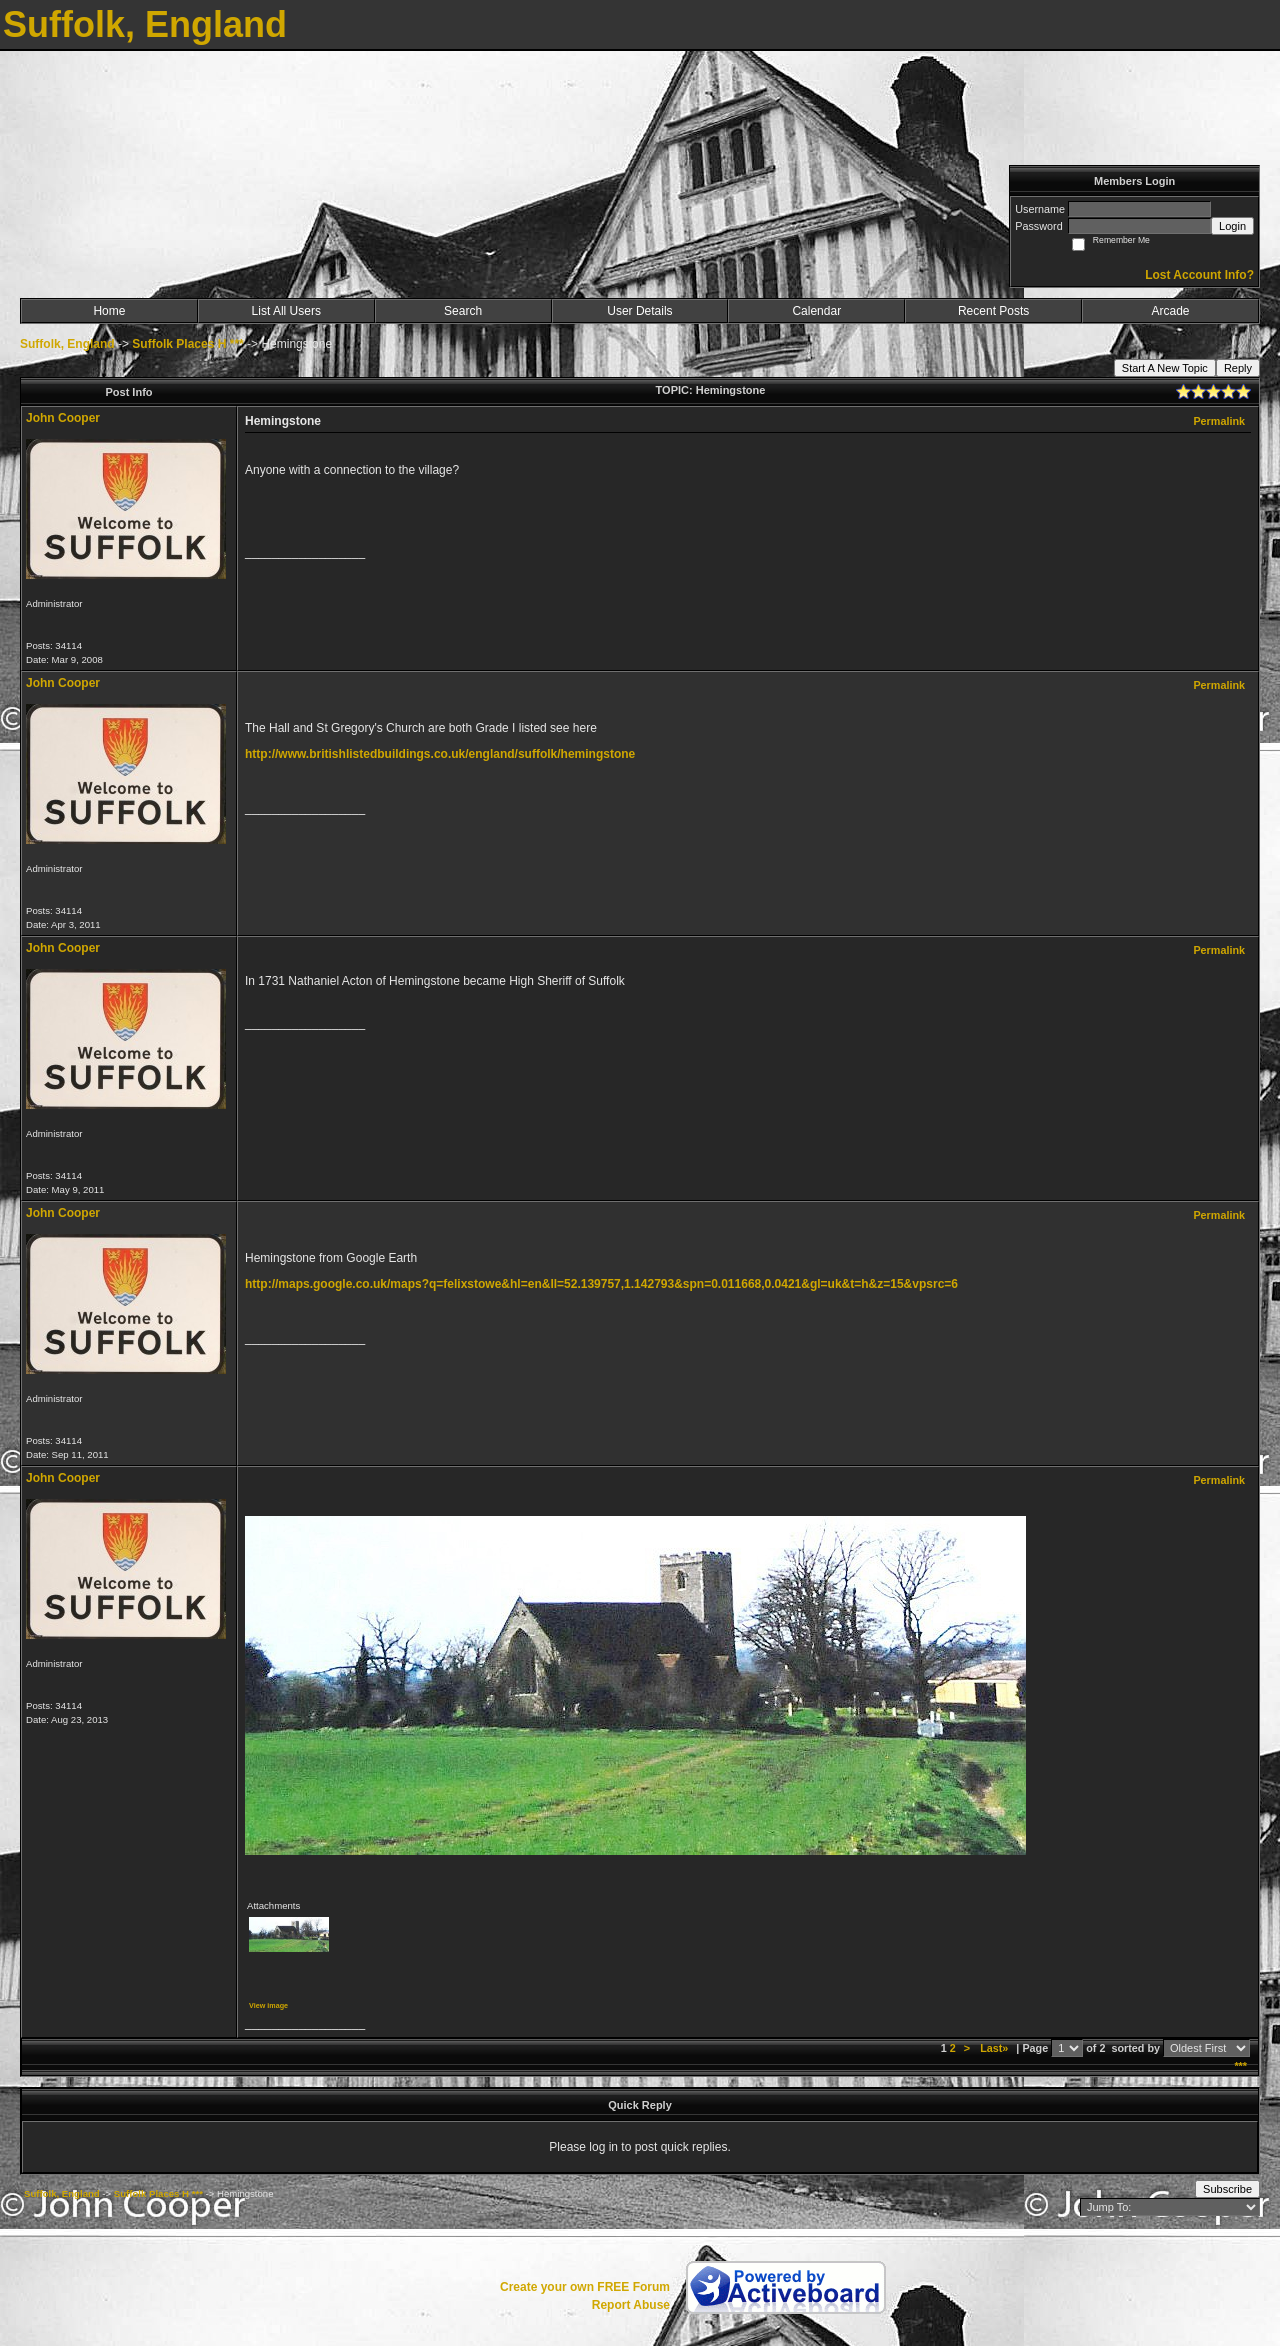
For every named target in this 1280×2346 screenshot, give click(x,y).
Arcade (1171, 311)
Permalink (1219, 421)
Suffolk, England (67, 344)
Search (463, 311)
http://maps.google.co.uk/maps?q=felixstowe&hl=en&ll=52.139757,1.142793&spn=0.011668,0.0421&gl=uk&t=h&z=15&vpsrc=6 (601, 1284)
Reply (1238, 368)
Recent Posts (993, 311)
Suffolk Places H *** (187, 344)
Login (1232, 226)
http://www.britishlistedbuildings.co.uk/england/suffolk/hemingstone (440, 754)
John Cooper (63, 418)
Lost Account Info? (1199, 275)
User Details (639, 311)
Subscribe (1227, 2189)
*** (1240, 2066)
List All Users (286, 311)
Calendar (816, 311)
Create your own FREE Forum (585, 2287)
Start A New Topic (1165, 368)
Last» (995, 2048)
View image (268, 2005)
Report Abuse (631, 2305)
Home (109, 311)
